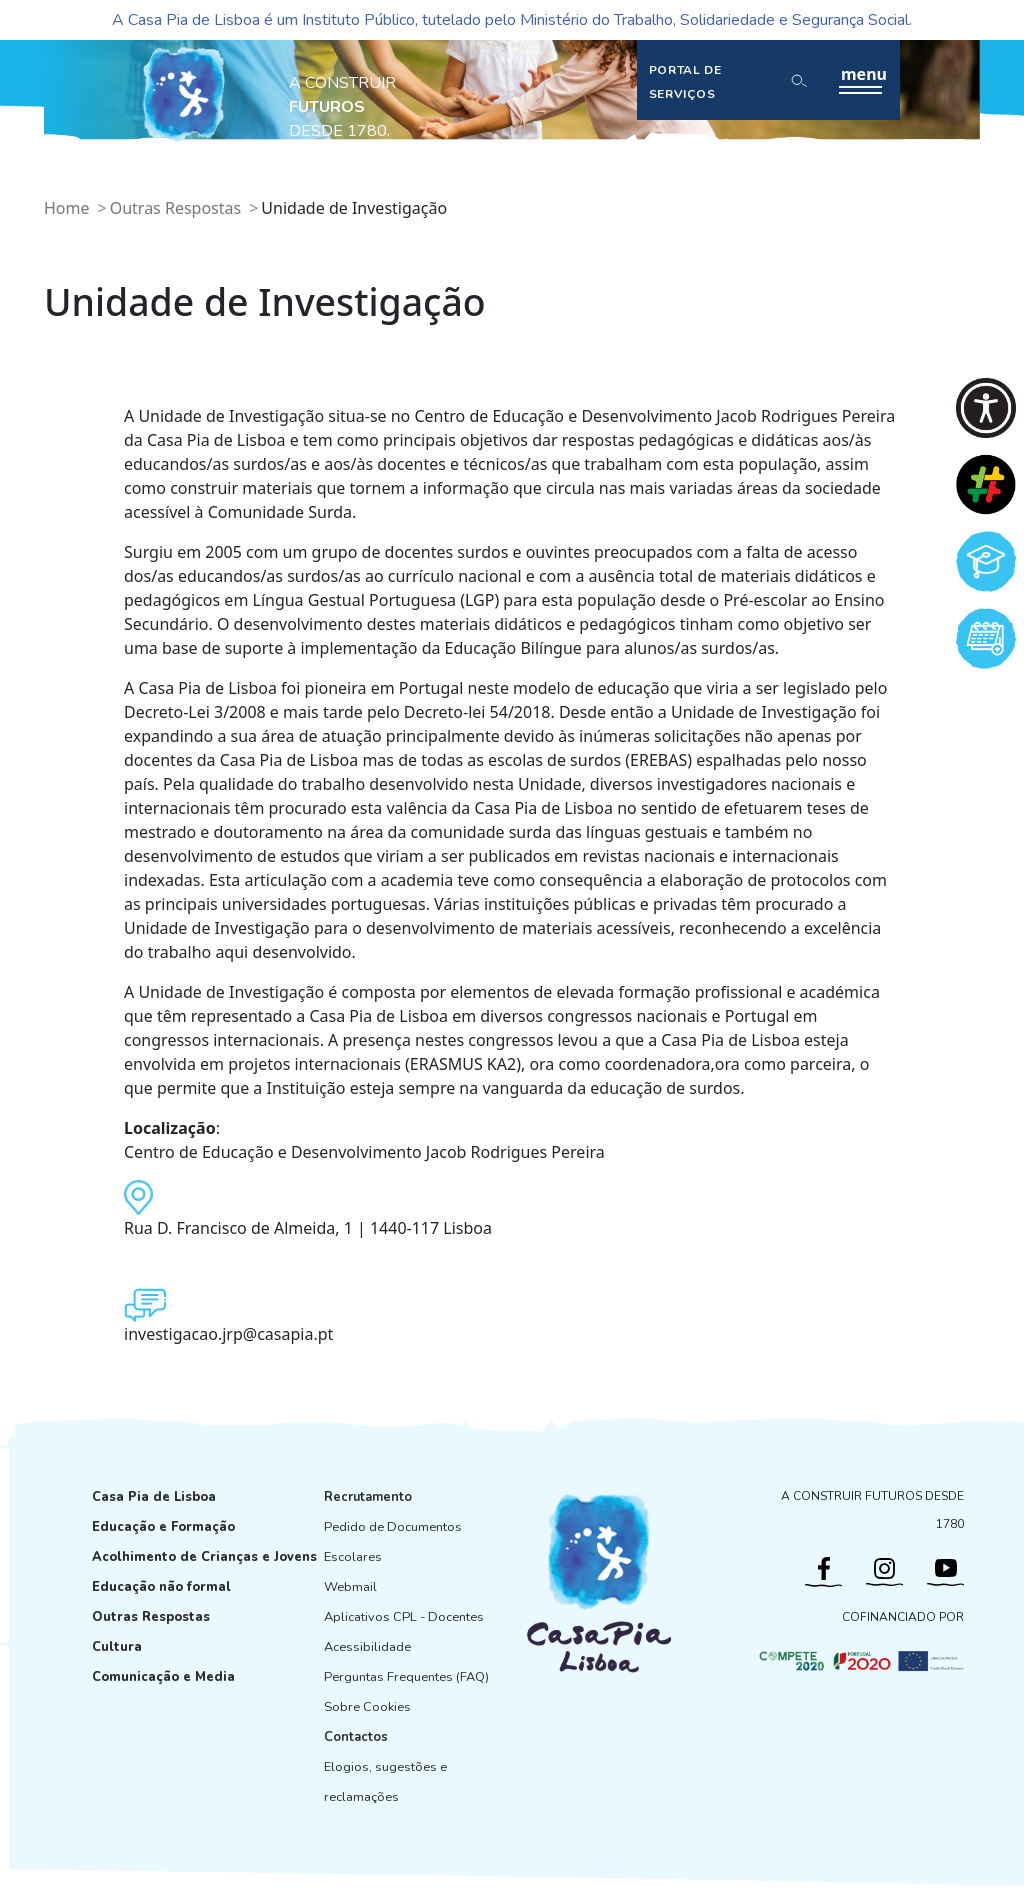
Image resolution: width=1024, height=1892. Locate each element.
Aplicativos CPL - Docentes (404, 1617)
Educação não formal (161, 1587)
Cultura (117, 1647)
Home (67, 208)
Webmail (350, 1587)
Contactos (356, 1737)
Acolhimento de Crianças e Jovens (204, 1557)
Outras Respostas (176, 208)
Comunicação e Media (163, 1677)
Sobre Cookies (367, 1707)
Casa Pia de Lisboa (154, 1497)
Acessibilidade (367, 1647)
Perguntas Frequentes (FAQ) (406, 1677)
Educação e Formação (163, 1527)
